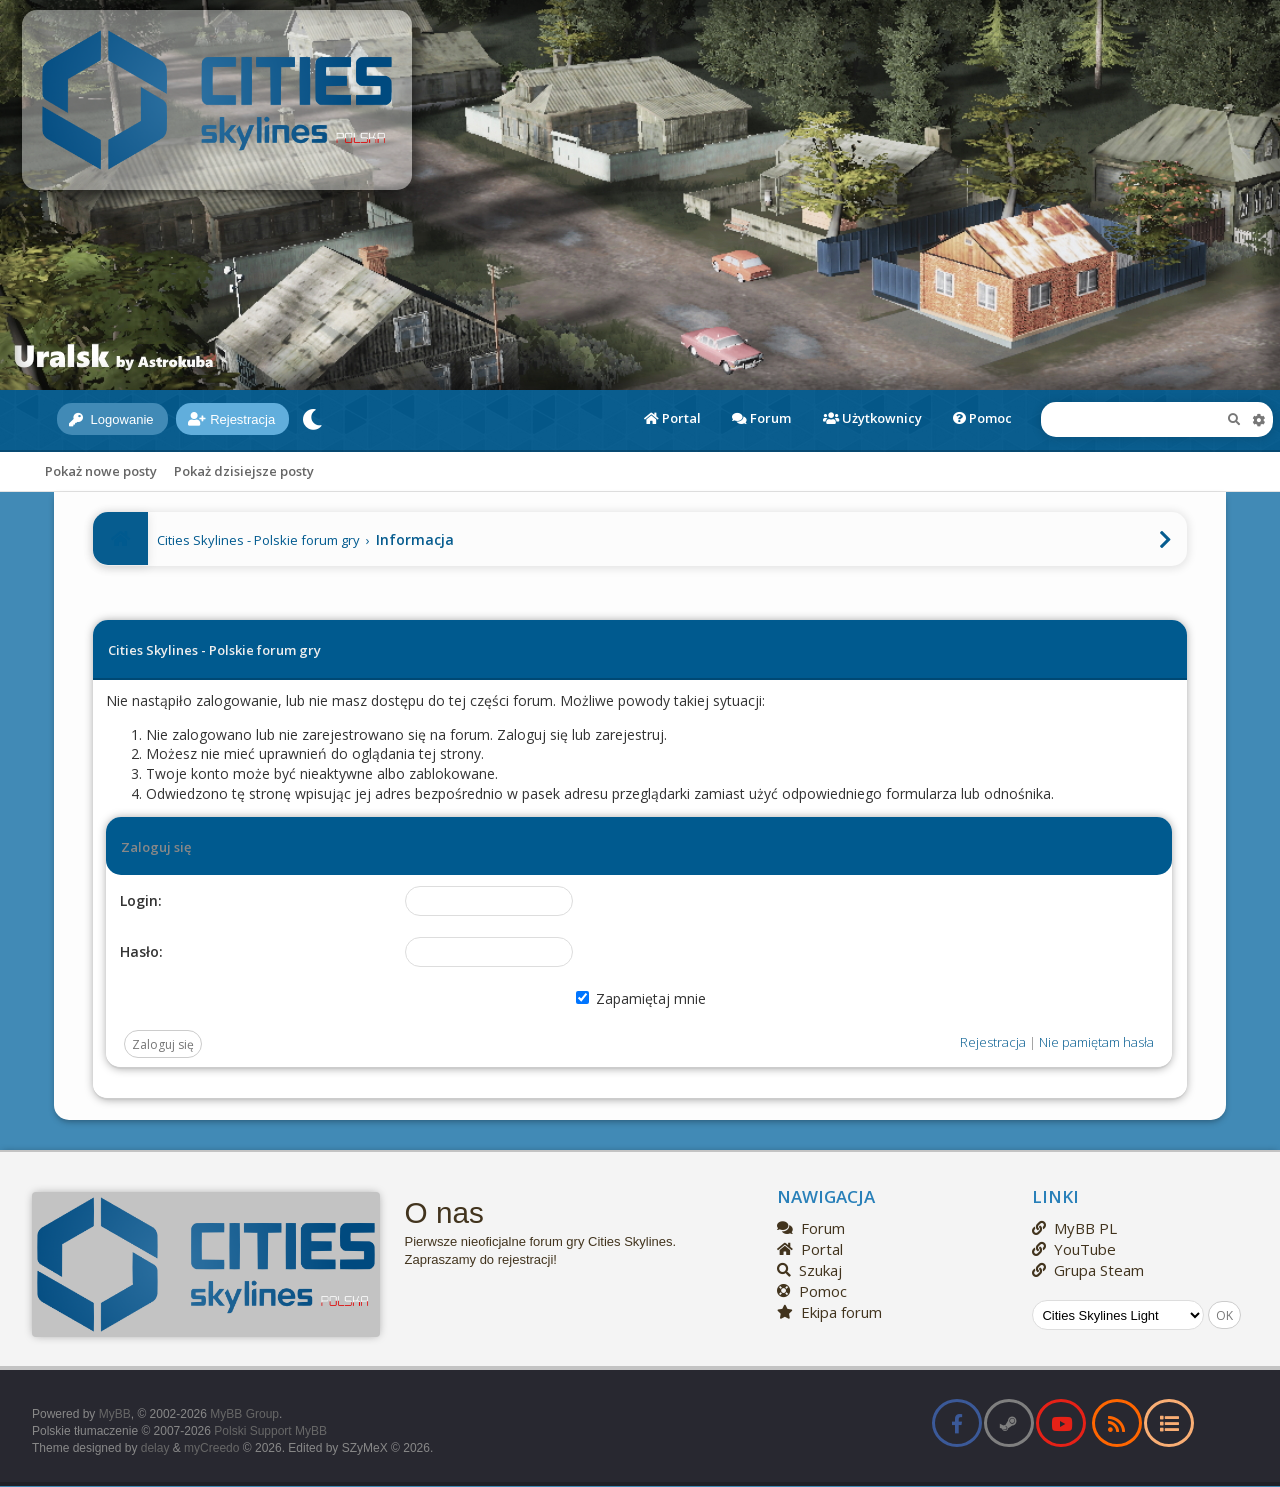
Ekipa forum (829, 1312)
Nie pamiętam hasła (1096, 1042)
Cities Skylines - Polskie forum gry (258, 540)
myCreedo (211, 1448)
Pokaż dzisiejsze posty (244, 471)
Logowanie (111, 419)
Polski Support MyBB (270, 1431)
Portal (672, 418)
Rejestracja (231, 419)
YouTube (1074, 1249)
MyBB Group (244, 1414)
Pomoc (982, 418)
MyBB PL (1074, 1228)
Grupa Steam (1088, 1270)
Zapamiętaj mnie (641, 998)
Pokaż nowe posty (101, 471)
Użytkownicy (872, 418)
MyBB (115, 1414)
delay (155, 1448)
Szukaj (809, 1270)
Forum (761, 418)
